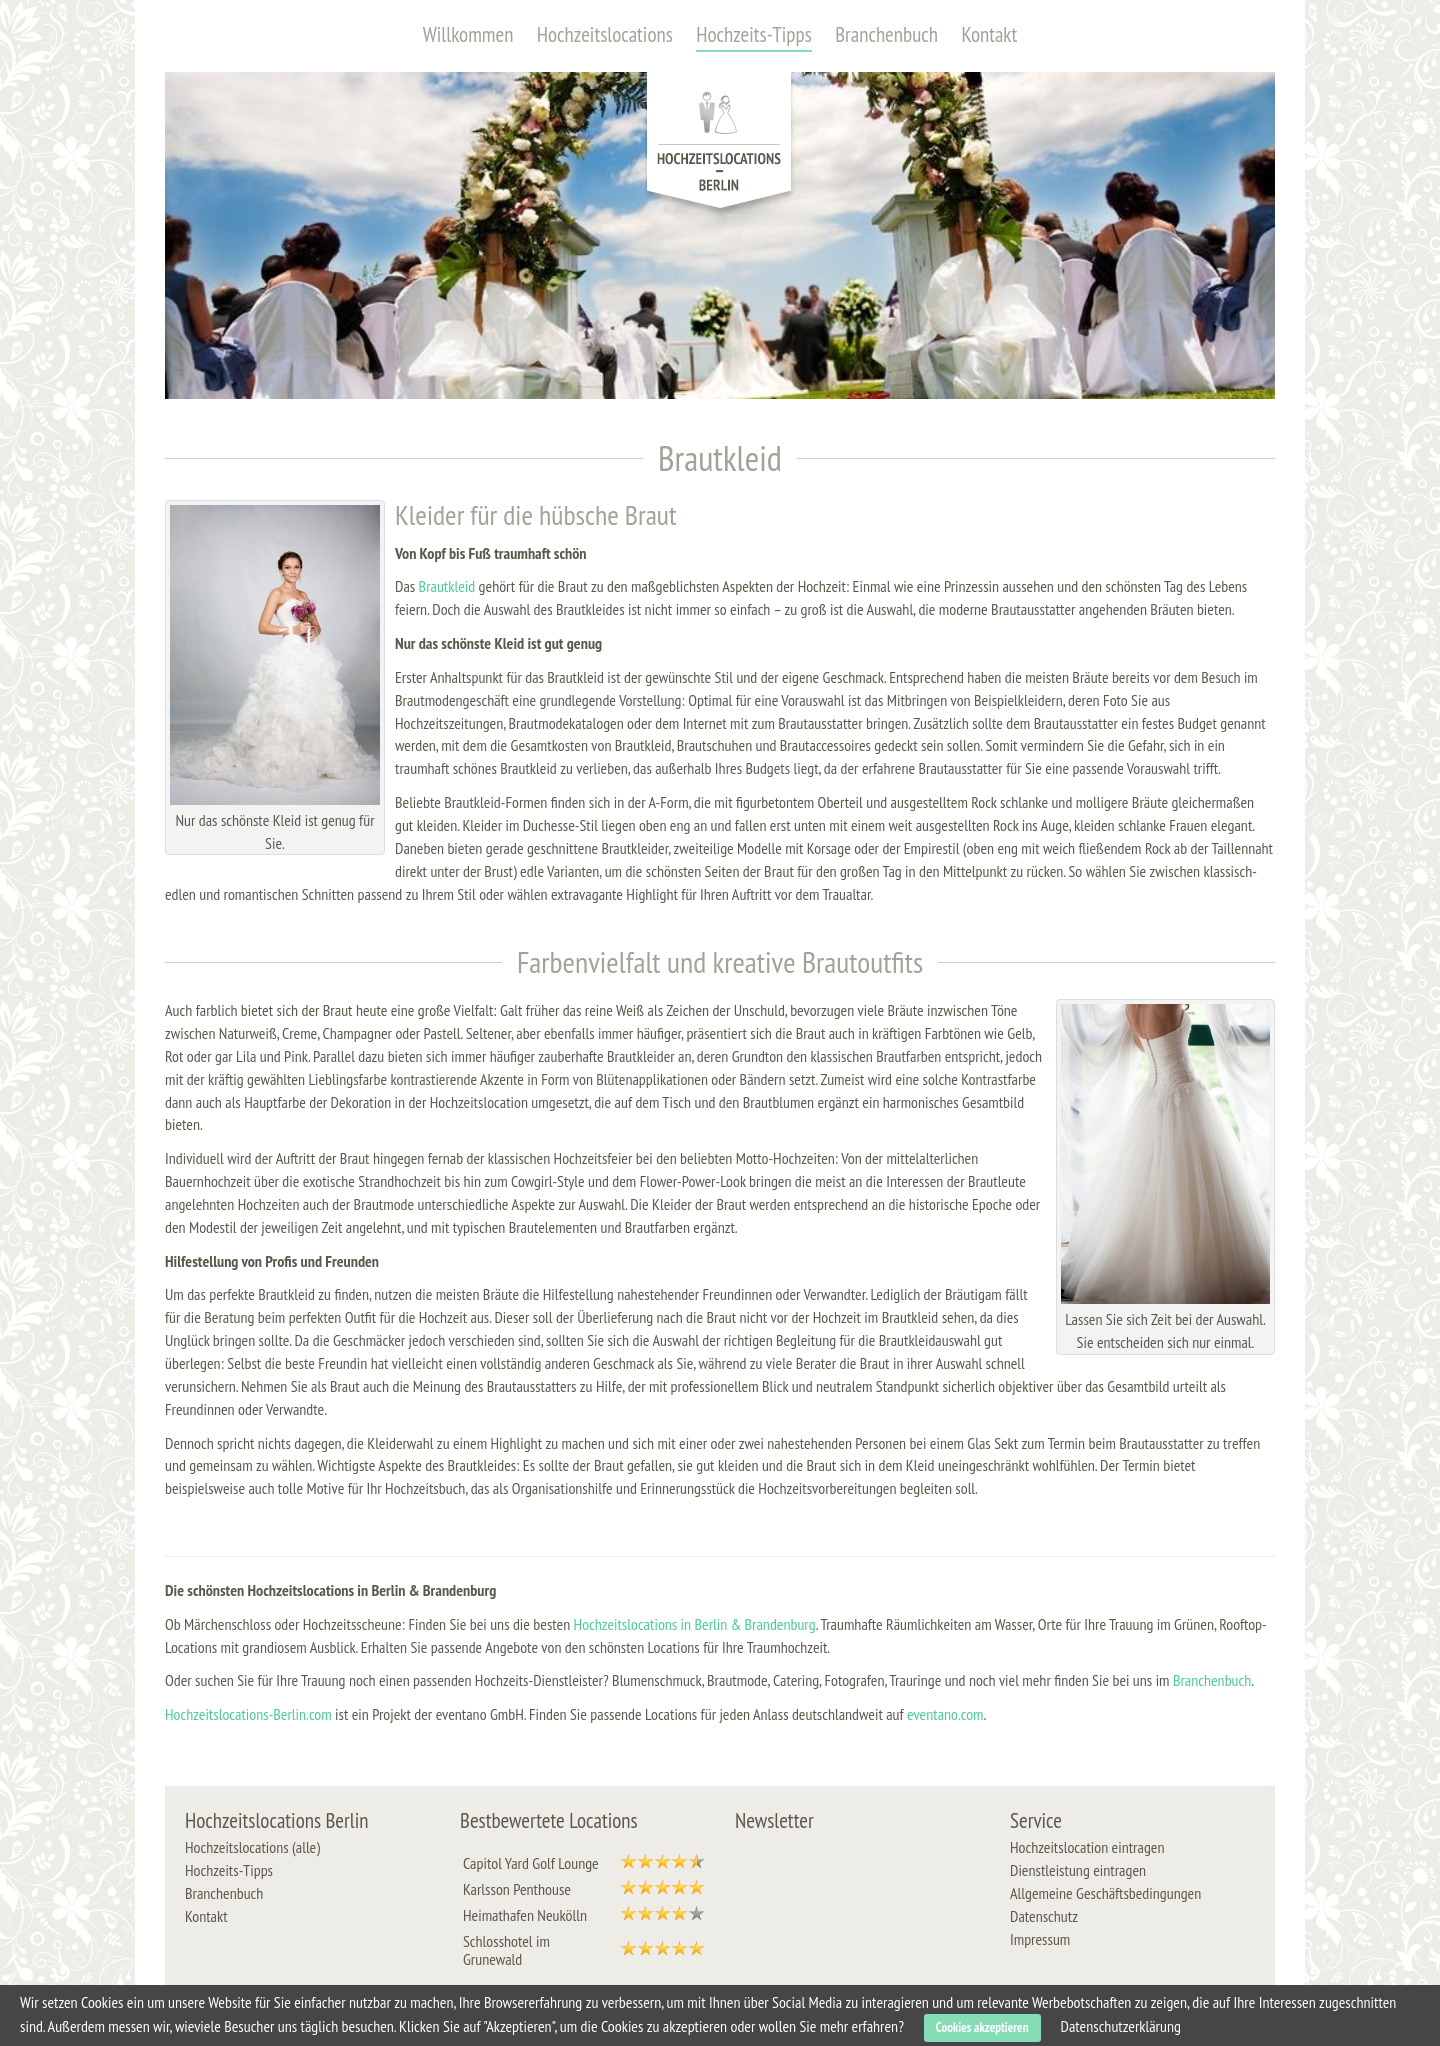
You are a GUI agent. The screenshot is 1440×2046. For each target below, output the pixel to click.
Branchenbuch (886, 34)
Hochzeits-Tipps (754, 34)
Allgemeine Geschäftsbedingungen (1105, 1893)
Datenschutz (1044, 1916)
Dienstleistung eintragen (1078, 1870)
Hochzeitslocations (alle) (252, 1847)
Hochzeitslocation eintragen (1087, 1847)
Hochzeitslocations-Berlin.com (248, 1714)
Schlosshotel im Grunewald (506, 1950)
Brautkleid (447, 586)
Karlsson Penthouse (517, 1889)
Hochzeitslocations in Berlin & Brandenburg (695, 1624)
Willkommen (468, 34)
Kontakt (989, 34)
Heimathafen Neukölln (525, 1915)
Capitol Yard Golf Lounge (531, 1863)
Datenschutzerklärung (1121, 2026)
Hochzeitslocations (605, 34)
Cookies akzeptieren (982, 2027)
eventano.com (945, 1714)
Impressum (1040, 1939)
